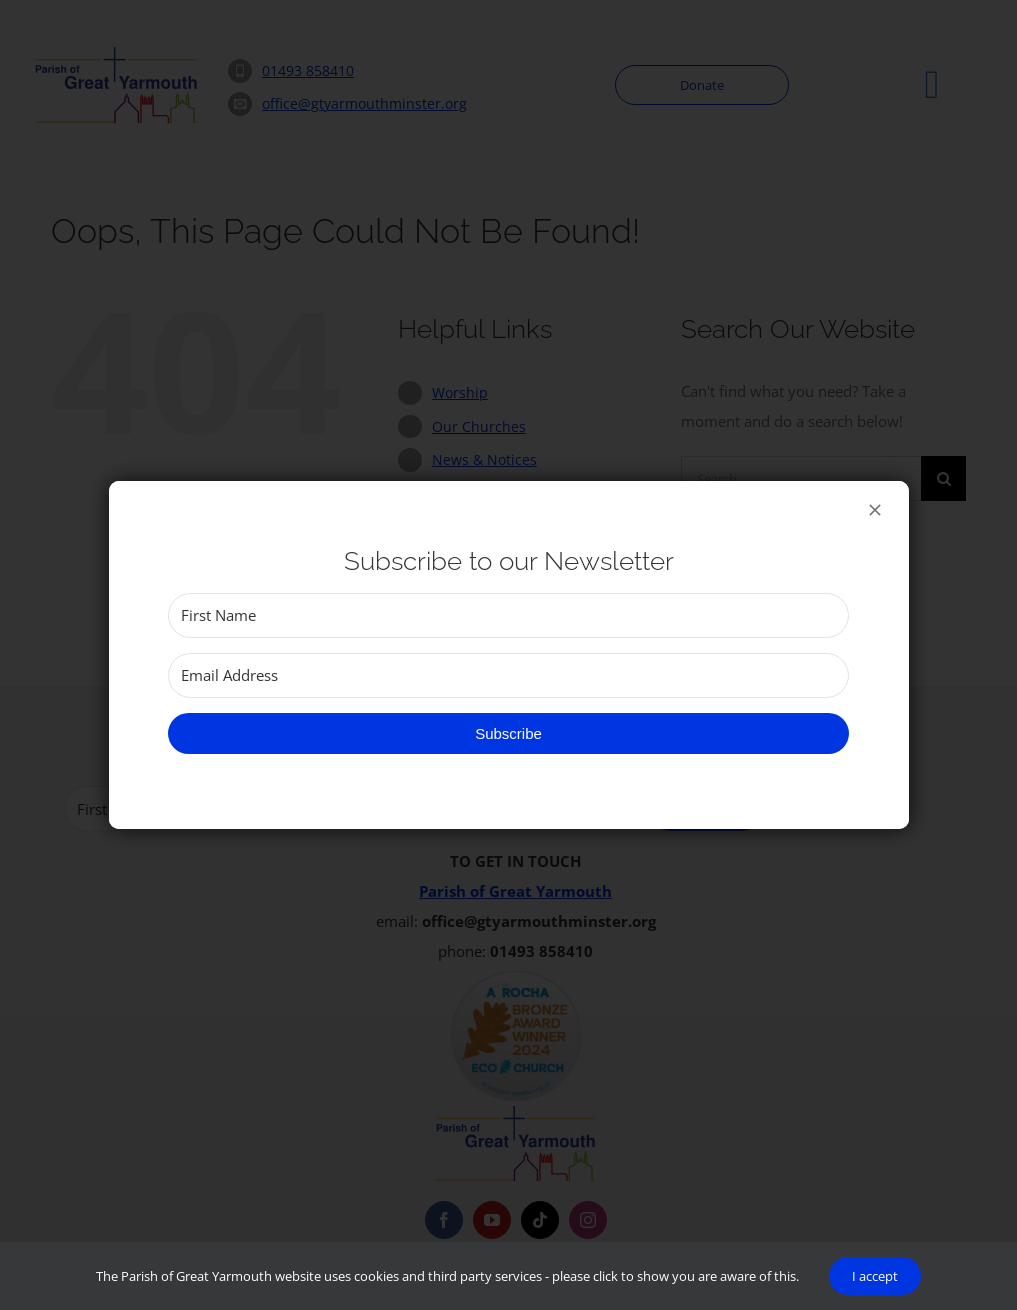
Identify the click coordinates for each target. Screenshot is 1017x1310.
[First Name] (508, 615)
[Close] (875, 510)
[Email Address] (508, 675)
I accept (875, 1276)
